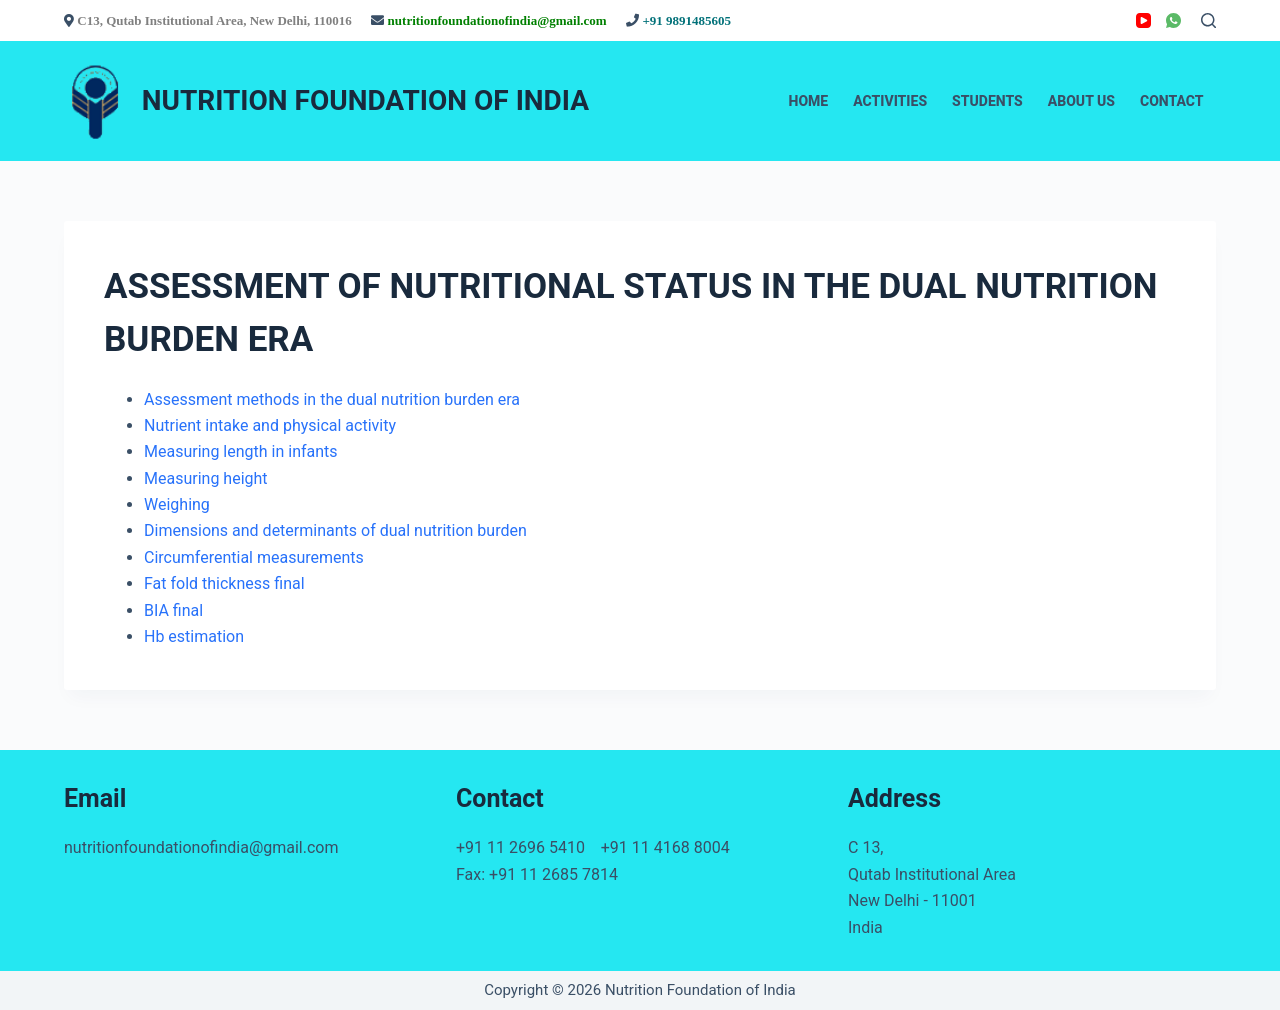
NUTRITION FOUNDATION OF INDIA (365, 100)
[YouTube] (1143, 20)
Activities (890, 101)
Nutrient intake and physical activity (270, 425)
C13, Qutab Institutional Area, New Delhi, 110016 (216, 20)
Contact (1172, 101)
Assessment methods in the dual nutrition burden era (332, 399)
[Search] (1208, 20)
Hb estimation (194, 636)
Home (809, 101)
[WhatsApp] (1173, 20)
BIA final (173, 610)
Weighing (177, 504)
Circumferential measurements (254, 557)
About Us (1081, 101)
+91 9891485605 (686, 20)
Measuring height (206, 478)
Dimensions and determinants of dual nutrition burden (335, 530)
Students (987, 101)
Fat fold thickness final (224, 583)
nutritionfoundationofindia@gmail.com (499, 20)
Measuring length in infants (241, 451)
